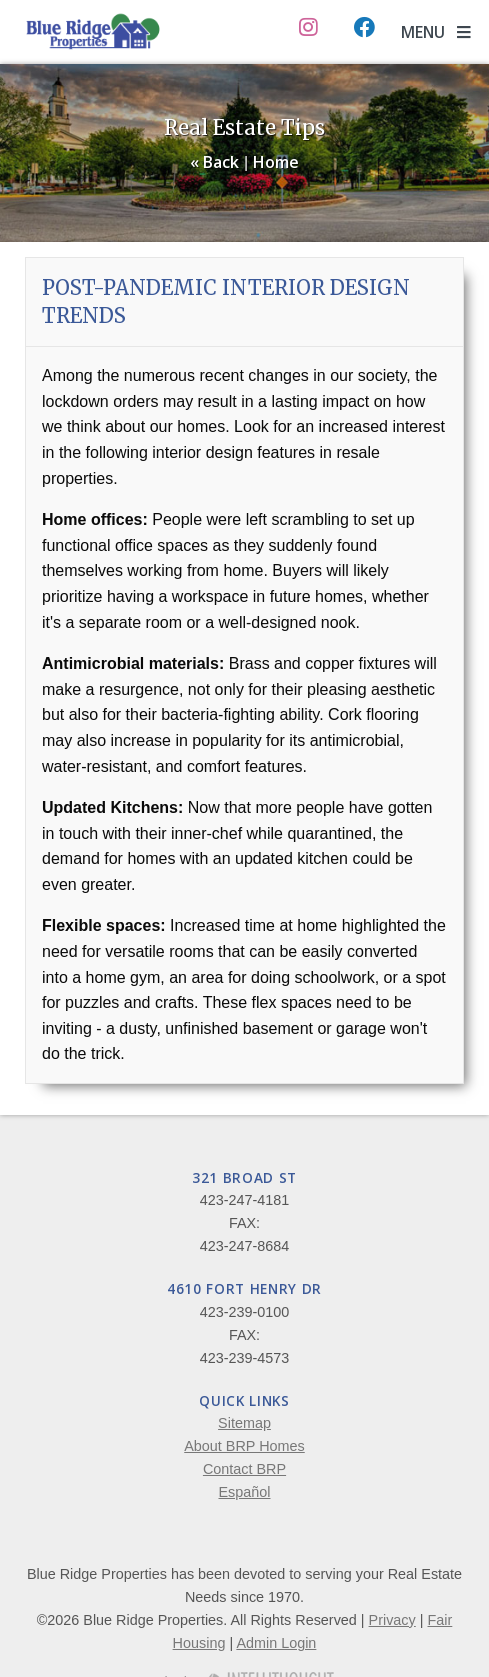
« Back (214, 162)
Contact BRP (244, 1469)
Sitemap (244, 1423)
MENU (436, 32)
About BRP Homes (244, 1446)
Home (276, 162)
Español (244, 1492)
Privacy (392, 1620)
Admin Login (276, 1643)
